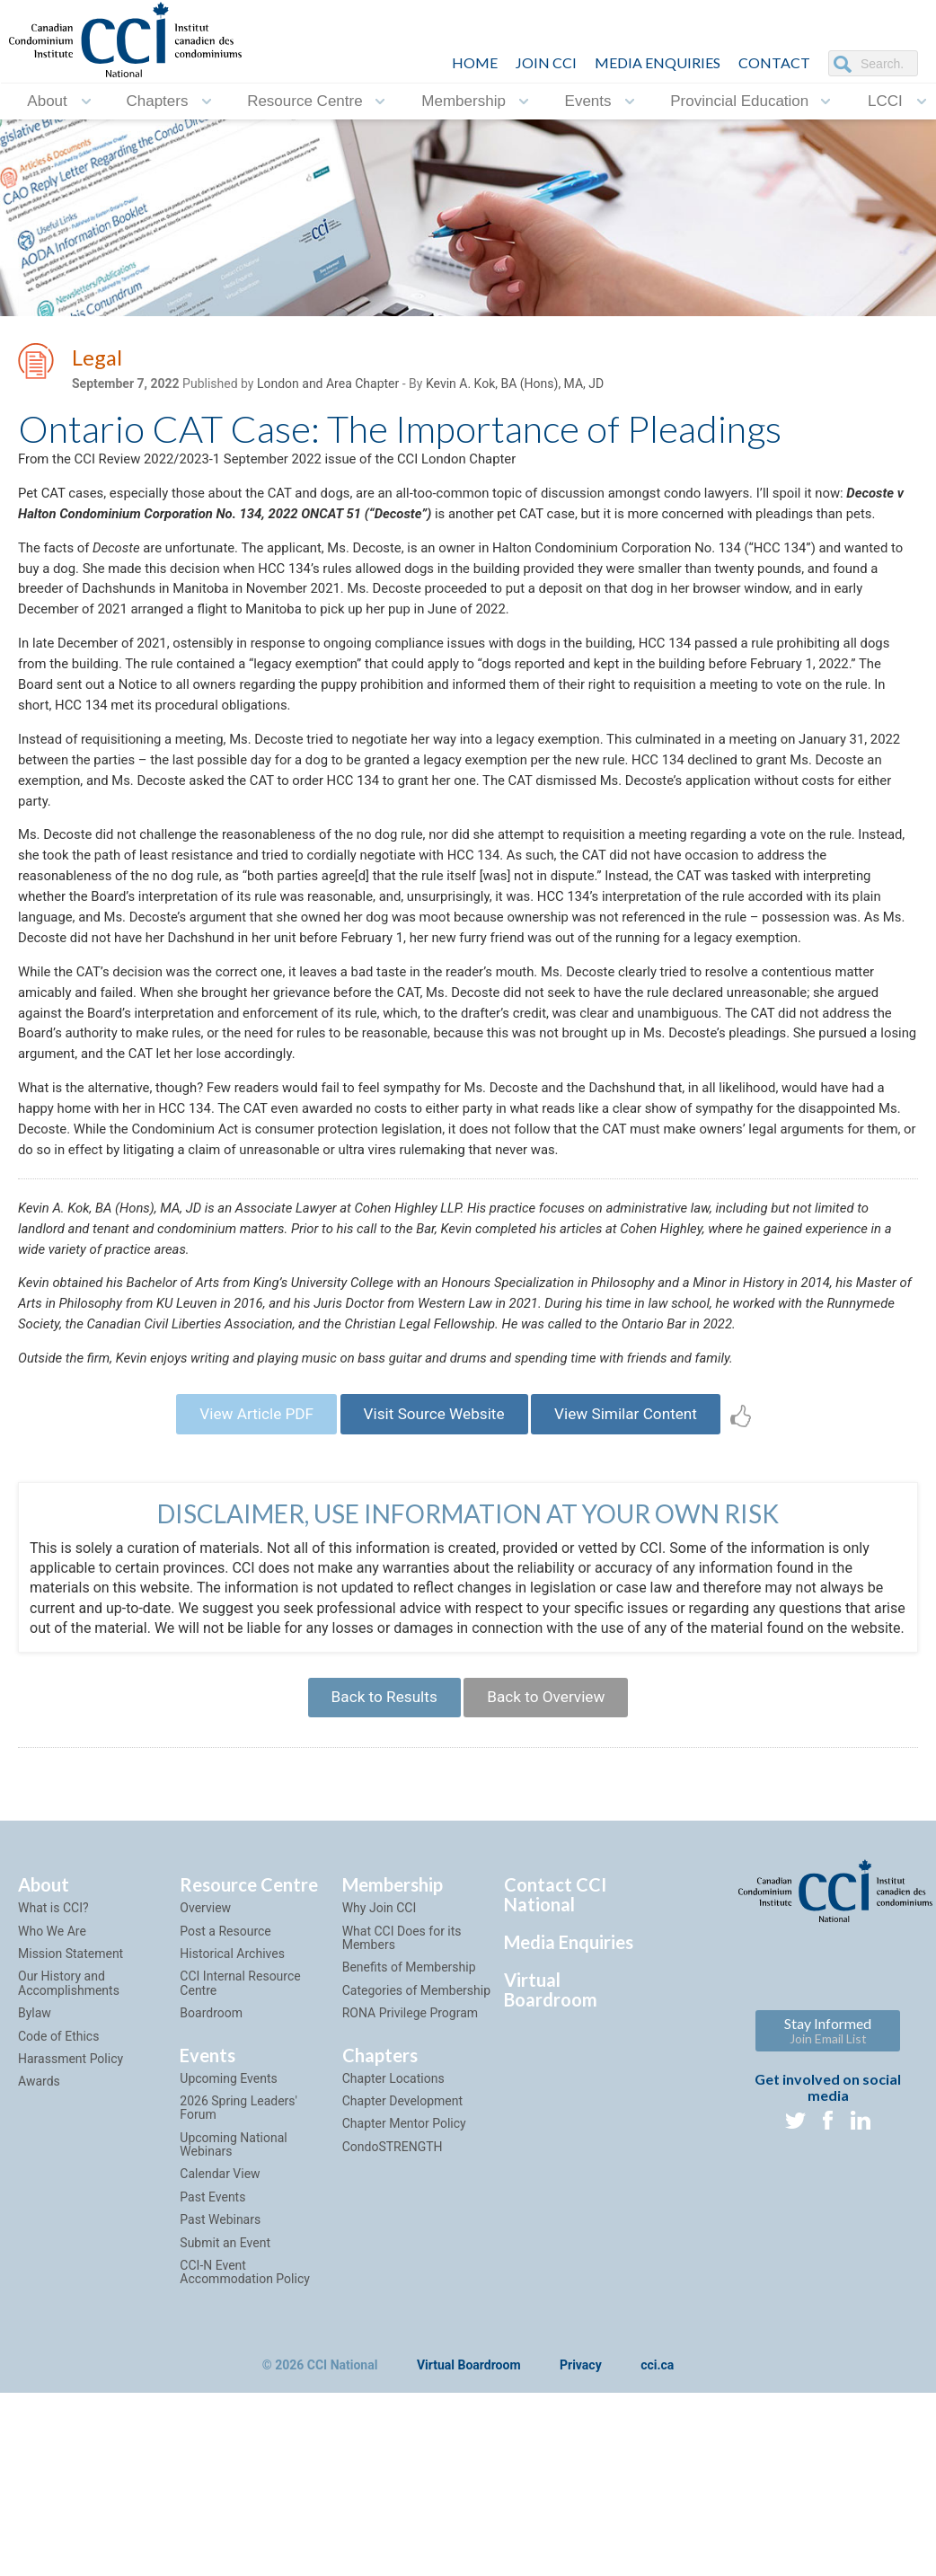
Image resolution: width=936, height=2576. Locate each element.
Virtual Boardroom (550, 2185)
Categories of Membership (416, 2185)
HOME (475, 62)
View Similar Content (639, 1578)
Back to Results (377, 1889)
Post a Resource (225, 2126)
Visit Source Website (433, 1578)
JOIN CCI (546, 62)
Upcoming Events (228, 2273)
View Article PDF (242, 1578)
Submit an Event (225, 2437)
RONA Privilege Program (410, 2208)
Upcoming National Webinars (233, 2339)
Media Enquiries (657, 62)
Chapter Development (402, 2296)
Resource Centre (305, 101)
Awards (39, 2277)
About (46, 101)
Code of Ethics (58, 2231)
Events (588, 101)
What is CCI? (53, 2103)
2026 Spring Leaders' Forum (238, 2302)
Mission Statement (70, 2148)
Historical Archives (232, 2148)
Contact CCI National (555, 2090)
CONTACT (774, 62)
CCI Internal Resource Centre (240, 2178)
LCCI (885, 101)
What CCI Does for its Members (402, 2133)
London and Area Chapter (328, 387)
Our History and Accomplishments (68, 2178)
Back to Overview (552, 1889)
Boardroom (211, 2208)
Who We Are (52, 2126)
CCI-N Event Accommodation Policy (244, 2467)
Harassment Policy (70, 2253)
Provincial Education (739, 101)
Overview (205, 2103)
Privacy (581, 2561)
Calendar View (220, 2369)
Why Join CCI (379, 2103)
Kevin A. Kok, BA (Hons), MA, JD (515, 387)
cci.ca (657, 2561)
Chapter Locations (393, 2273)
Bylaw (34, 2208)
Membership (463, 101)
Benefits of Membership (409, 2163)
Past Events (212, 2392)
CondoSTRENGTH (392, 2341)
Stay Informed (827, 2226)
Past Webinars (220, 2415)
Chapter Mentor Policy (404, 2319)
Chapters (157, 101)
